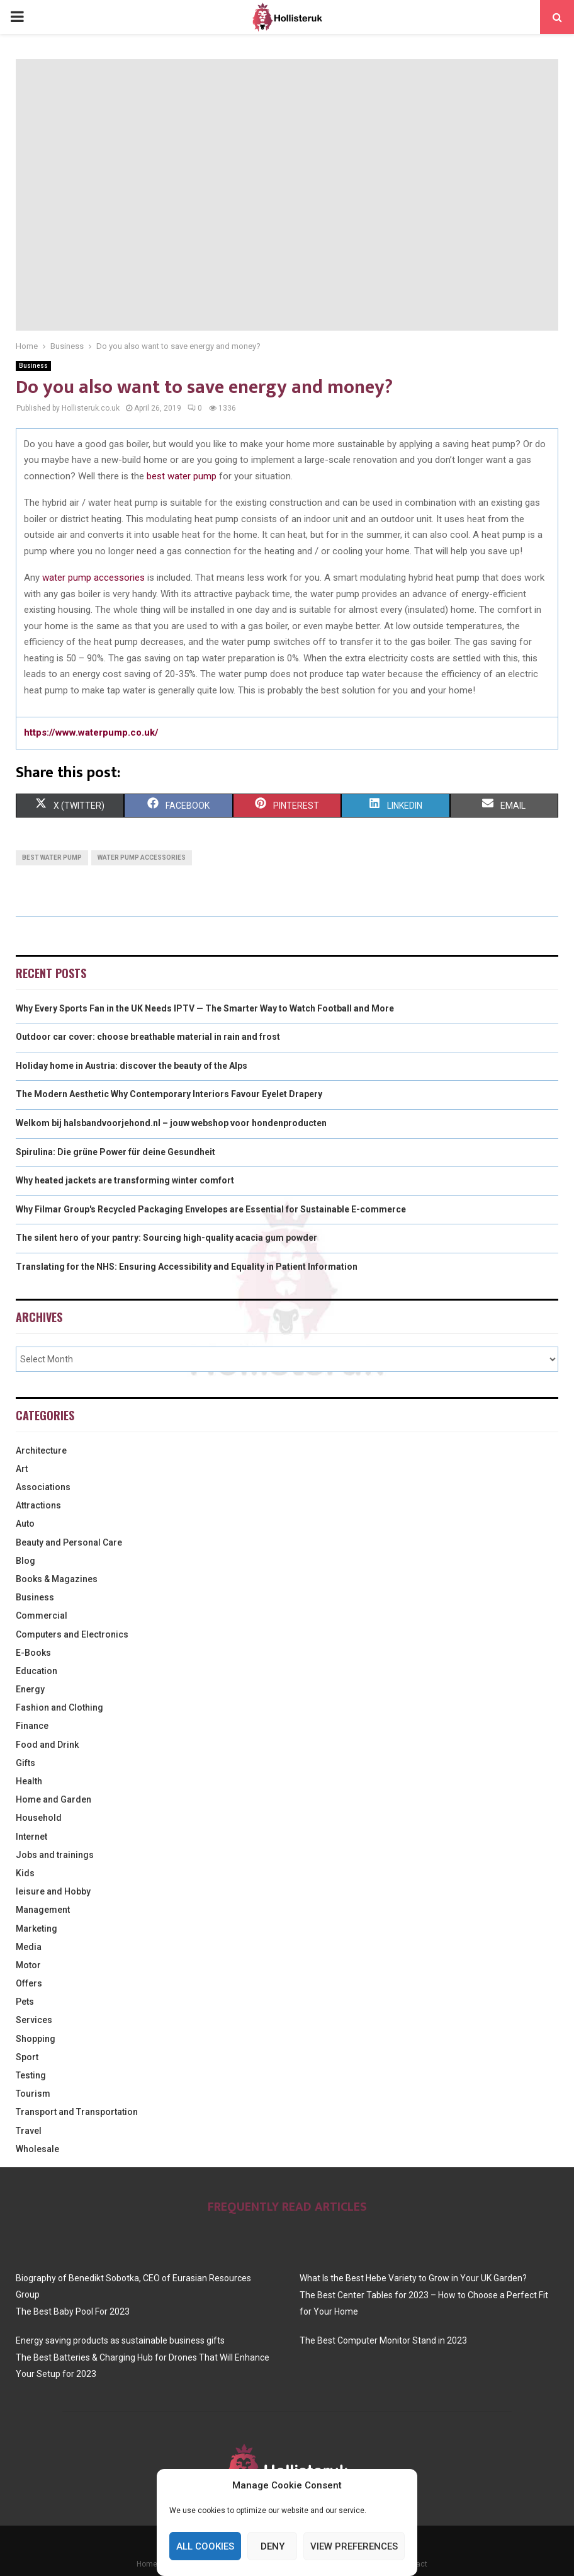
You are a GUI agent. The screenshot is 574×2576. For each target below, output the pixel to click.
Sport (27, 2057)
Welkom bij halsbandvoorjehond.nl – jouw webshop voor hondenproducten (171, 1123)
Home (147, 2564)
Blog (25, 1561)
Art (22, 1469)
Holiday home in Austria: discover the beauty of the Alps (131, 1066)
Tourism (33, 2094)
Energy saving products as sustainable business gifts (120, 2340)
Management (43, 1910)
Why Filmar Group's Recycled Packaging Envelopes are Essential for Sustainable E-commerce (211, 1209)
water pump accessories (93, 577)
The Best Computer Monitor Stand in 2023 (383, 2340)
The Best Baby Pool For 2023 (73, 2311)
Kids (25, 1873)
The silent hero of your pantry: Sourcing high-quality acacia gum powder (166, 1238)
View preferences (354, 2546)
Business (33, 365)
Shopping (35, 2039)
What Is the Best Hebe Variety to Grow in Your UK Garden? (413, 2278)
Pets (25, 2002)
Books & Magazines (57, 1579)
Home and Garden (53, 1799)
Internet (31, 1837)
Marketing (36, 1928)
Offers (29, 1983)
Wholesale (37, 2149)
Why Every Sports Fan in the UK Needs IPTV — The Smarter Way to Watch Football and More (205, 1008)
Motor (28, 1965)
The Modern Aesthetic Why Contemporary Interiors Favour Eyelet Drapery (169, 1094)
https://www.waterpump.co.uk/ (91, 732)
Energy (30, 1689)
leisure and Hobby (53, 1891)
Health (29, 1781)
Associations (43, 1487)
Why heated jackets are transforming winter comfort (125, 1180)
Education (36, 1671)
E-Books (33, 1653)
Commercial (41, 1615)
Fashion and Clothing (59, 1707)
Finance (32, 1726)
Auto (25, 1524)
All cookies (205, 2546)
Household (39, 1818)
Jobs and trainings (55, 1855)
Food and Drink (47, 1745)
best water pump (182, 476)
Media (29, 1947)
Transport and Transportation (77, 2112)
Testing (31, 2075)
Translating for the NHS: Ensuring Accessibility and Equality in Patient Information (186, 1267)
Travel (29, 2131)
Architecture (41, 1450)
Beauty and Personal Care (69, 1542)
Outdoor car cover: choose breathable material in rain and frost (148, 1037)
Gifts (25, 1763)
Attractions (38, 1505)
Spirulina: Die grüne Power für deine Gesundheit (115, 1152)
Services (34, 2020)
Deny (272, 2546)
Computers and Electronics (72, 1634)
